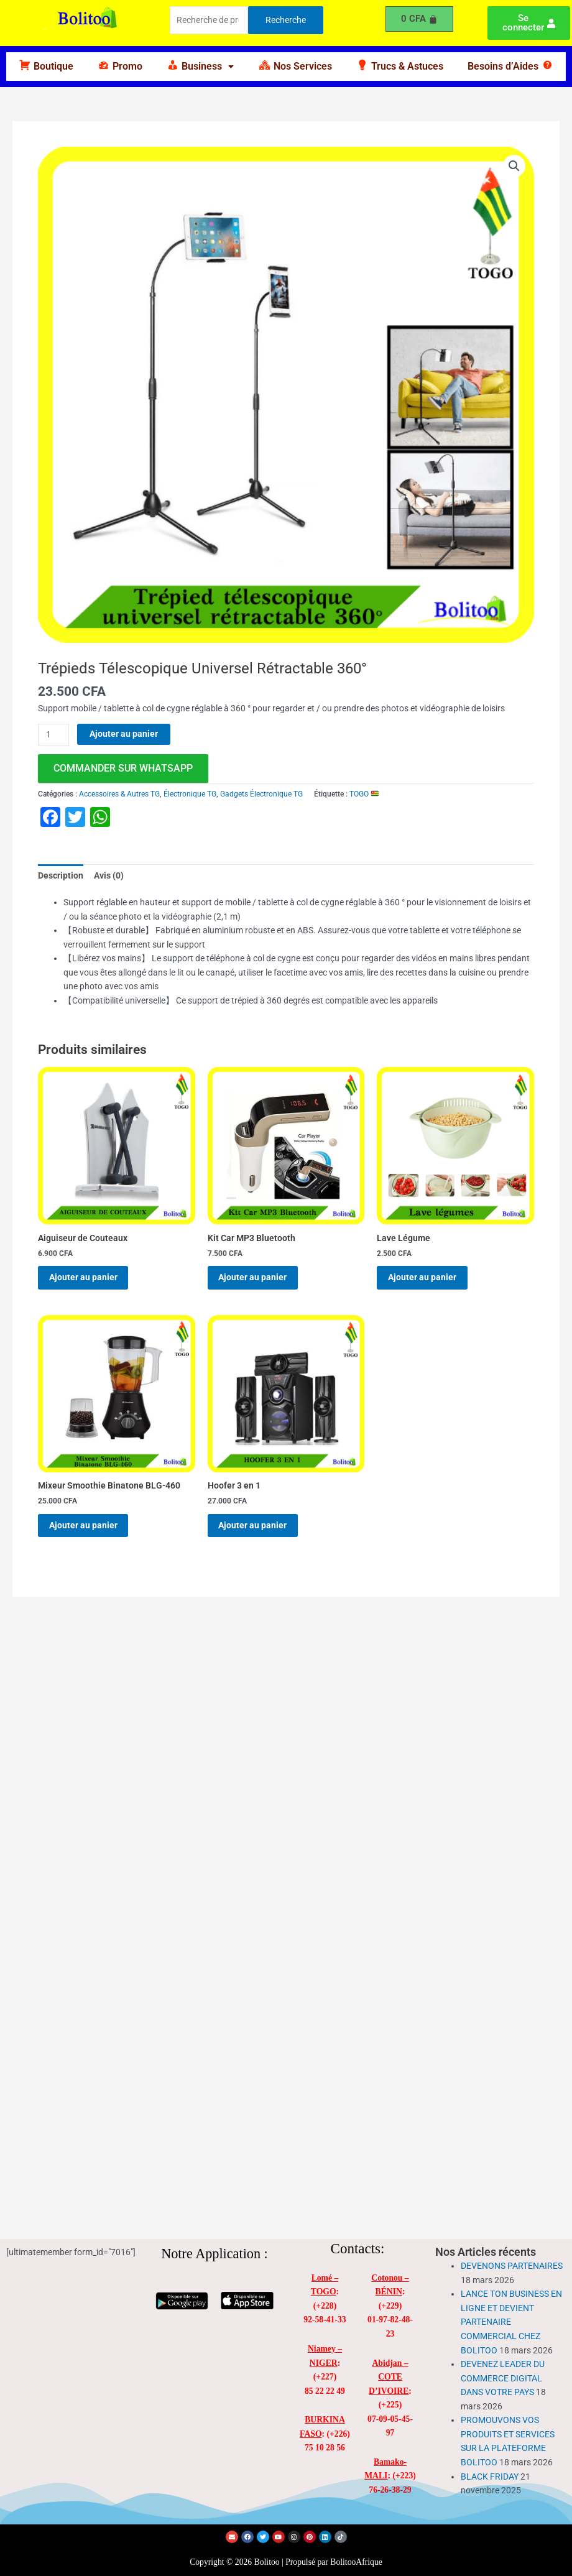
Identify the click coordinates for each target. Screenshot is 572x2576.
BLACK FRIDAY (490, 2476)
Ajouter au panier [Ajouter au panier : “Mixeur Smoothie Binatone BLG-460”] (89, 1533)
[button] (200, 66)
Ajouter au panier (124, 734)
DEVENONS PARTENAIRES (512, 2266)
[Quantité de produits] (53, 735)
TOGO (364, 794)
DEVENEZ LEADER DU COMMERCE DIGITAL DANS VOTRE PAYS (503, 2378)
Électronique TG (190, 794)
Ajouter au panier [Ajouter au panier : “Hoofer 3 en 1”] (259, 1533)
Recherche (285, 20)
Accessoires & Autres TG (119, 794)
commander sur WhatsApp (123, 768)
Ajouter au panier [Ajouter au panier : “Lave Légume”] (428, 1280)
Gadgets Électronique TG (261, 794)
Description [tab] (60, 875)
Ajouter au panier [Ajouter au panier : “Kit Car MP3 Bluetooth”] (259, 1280)
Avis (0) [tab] (109, 875)
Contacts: (358, 2248)
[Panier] (419, 19)
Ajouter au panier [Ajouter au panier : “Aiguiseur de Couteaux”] (89, 1280)
